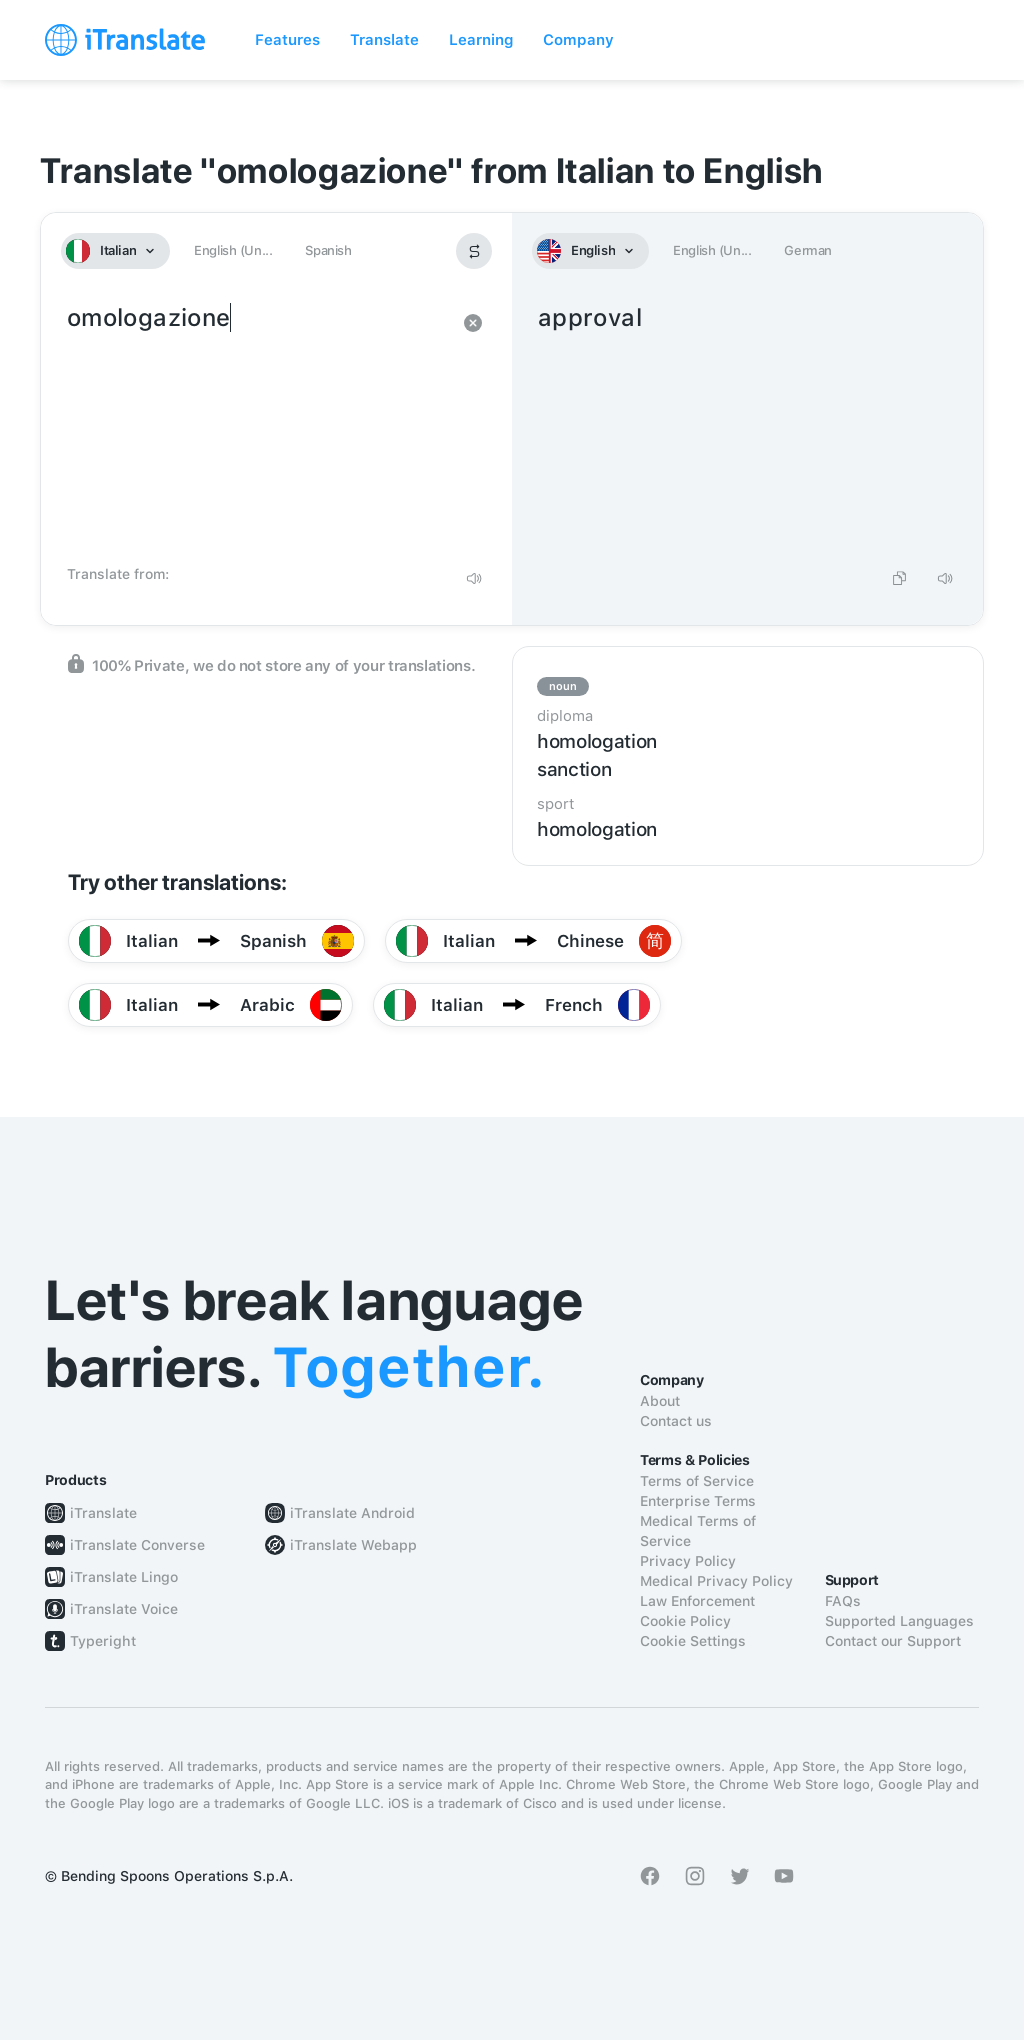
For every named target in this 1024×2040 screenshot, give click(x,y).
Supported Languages (899, 1621)
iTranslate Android (352, 1513)
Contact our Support (893, 1641)
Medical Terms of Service (698, 1531)
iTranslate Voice (124, 1609)
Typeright (103, 1641)
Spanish (328, 250)
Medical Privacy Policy (716, 1581)
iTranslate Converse (137, 1545)
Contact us (676, 1421)
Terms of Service (697, 1481)
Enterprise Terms (698, 1501)
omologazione (256, 428)
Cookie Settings (693, 1641)
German (808, 250)
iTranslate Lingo (124, 1577)
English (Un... (233, 250)
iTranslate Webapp (353, 1545)
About (660, 1401)
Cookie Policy (685, 1621)
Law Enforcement (697, 1601)
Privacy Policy (688, 1561)
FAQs (843, 1601)
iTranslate (103, 1513)
